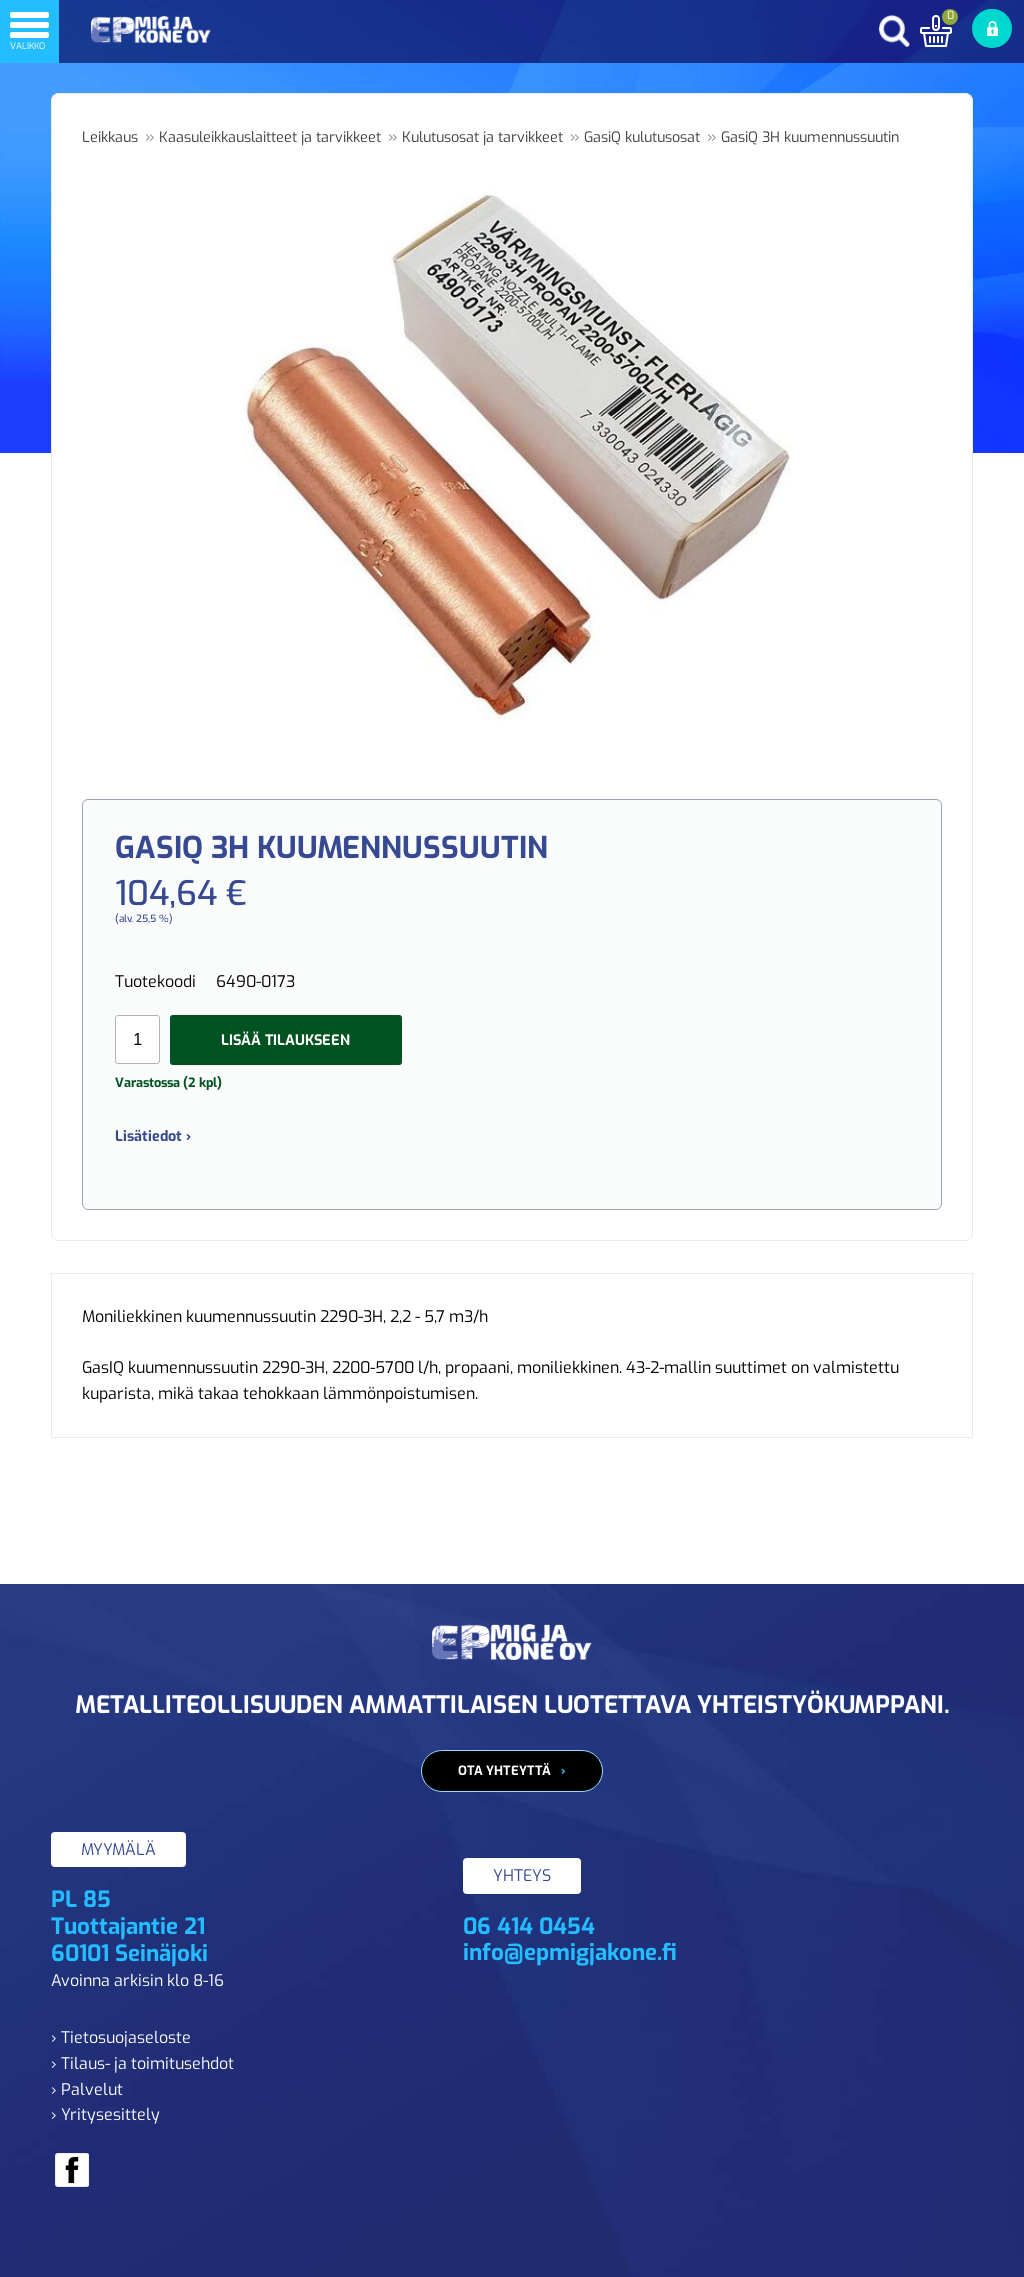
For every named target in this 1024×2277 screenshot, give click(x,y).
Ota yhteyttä (504, 1770)
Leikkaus (110, 137)
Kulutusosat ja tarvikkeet (482, 137)
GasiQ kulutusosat (642, 137)
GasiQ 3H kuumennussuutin (810, 137)
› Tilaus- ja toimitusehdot (142, 2063)
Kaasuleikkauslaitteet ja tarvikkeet (270, 137)
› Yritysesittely (105, 2114)
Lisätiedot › (153, 1136)
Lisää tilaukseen (285, 1040)
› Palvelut (87, 2089)
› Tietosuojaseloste (121, 2037)
